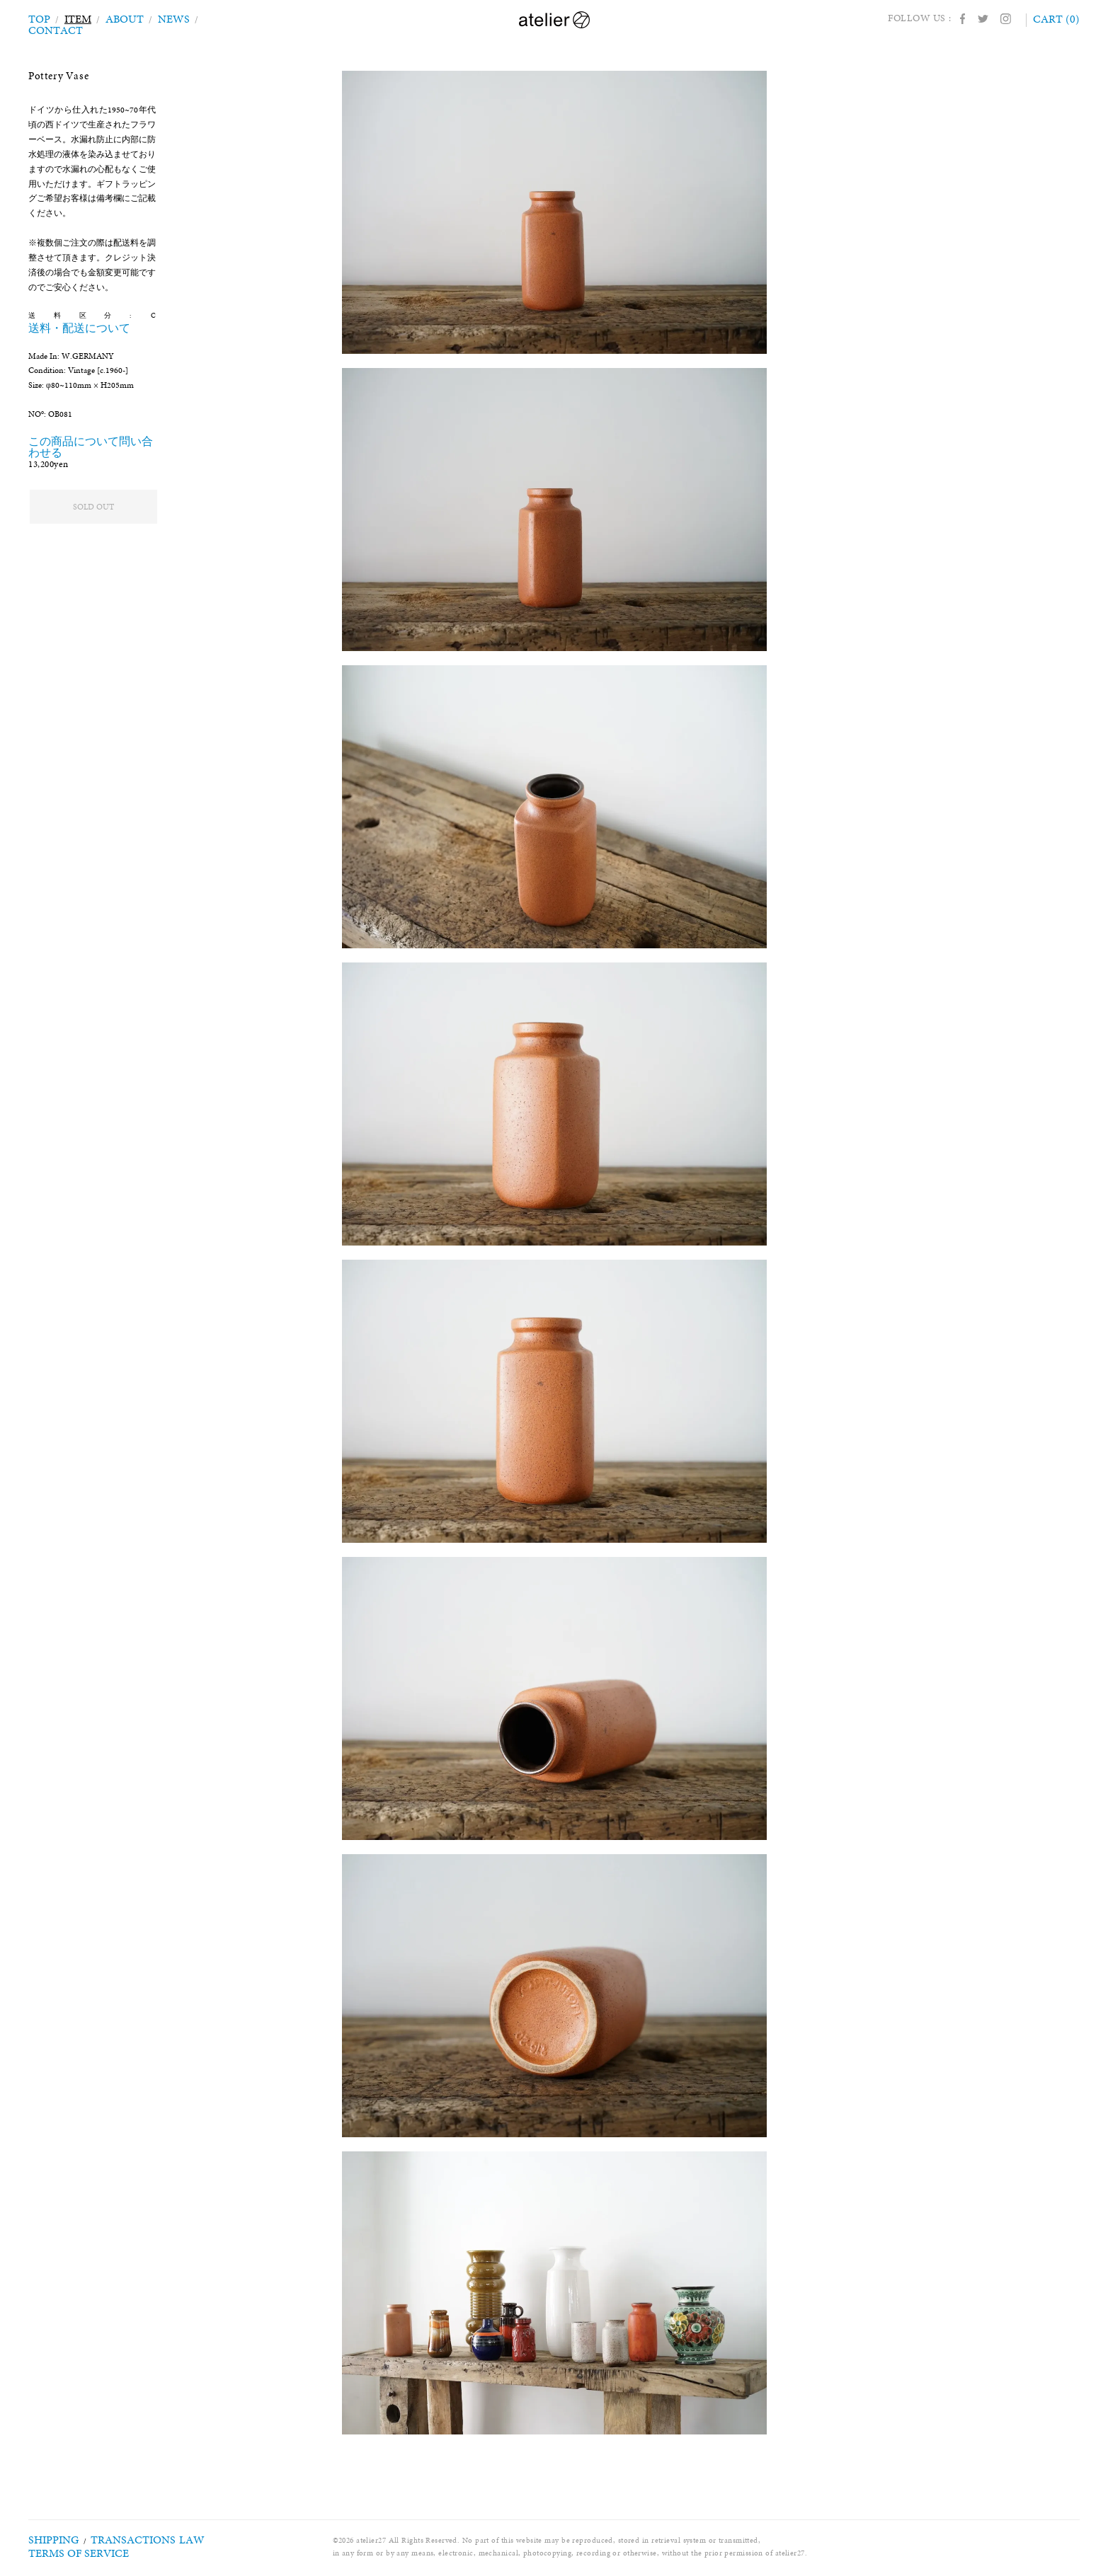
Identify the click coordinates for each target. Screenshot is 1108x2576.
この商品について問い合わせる (82, 431)
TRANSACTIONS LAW (119, 2540)
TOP (38, 18)
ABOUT (120, 18)
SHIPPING (47, 2540)
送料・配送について (110, 315)
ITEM (75, 18)
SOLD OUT (93, 507)
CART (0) (1058, 18)
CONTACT (219, 18)
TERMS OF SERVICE (65, 2552)
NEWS (166, 18)
